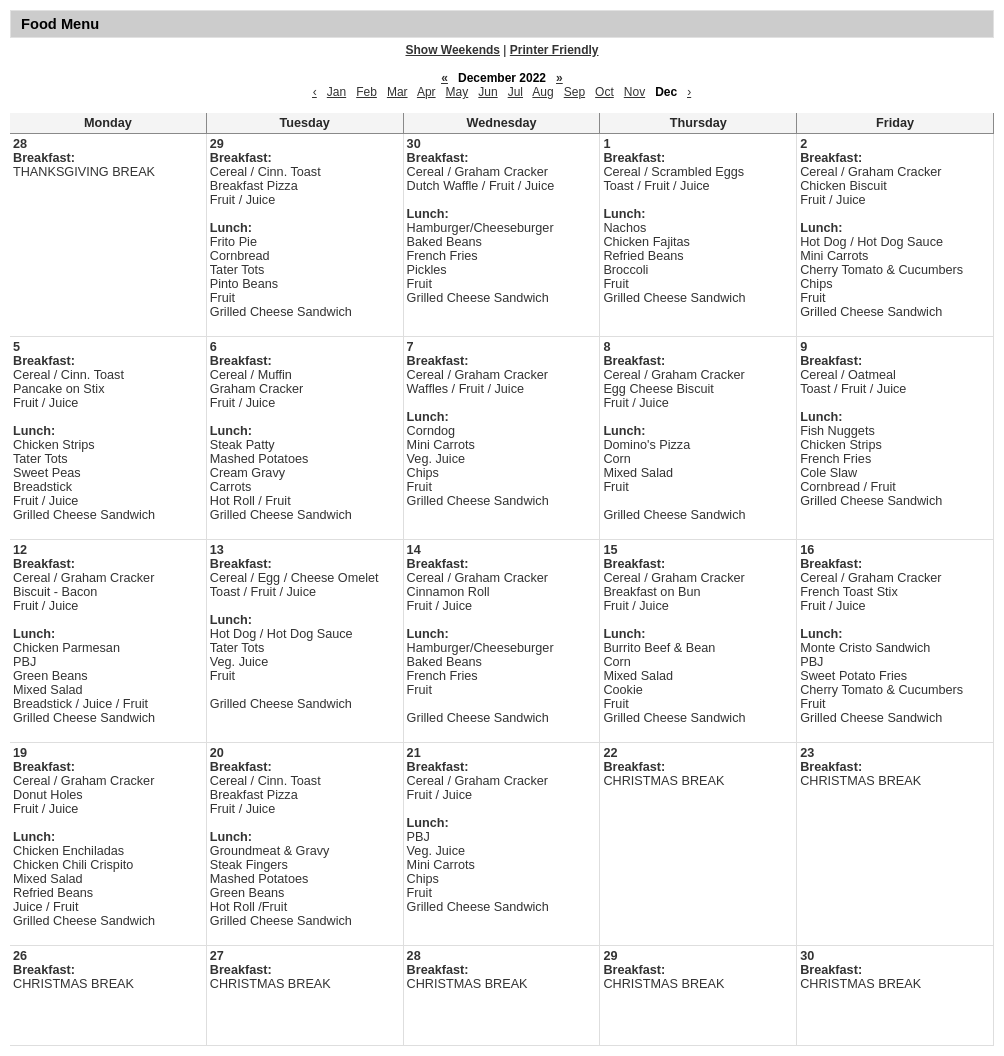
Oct (604, 92)
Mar (397, 92)
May (457, 92)
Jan (336, 92)
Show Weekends (453, 50)
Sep (574, 92)
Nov (634, 92)
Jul (515, 92)
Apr (426, 92)
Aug (542, 92)
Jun (487, 92)
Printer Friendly (554, 50)
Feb (366, 92)
